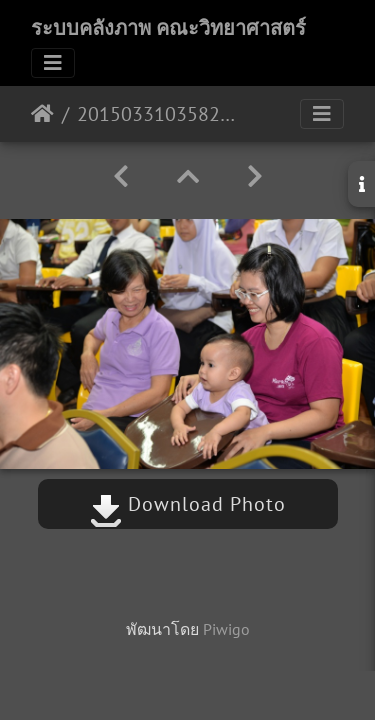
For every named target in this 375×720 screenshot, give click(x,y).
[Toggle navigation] (53, 63)
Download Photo (188, 504)
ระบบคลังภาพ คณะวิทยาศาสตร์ (168, 28)
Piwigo (226, 629)
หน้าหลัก (42, 114)
